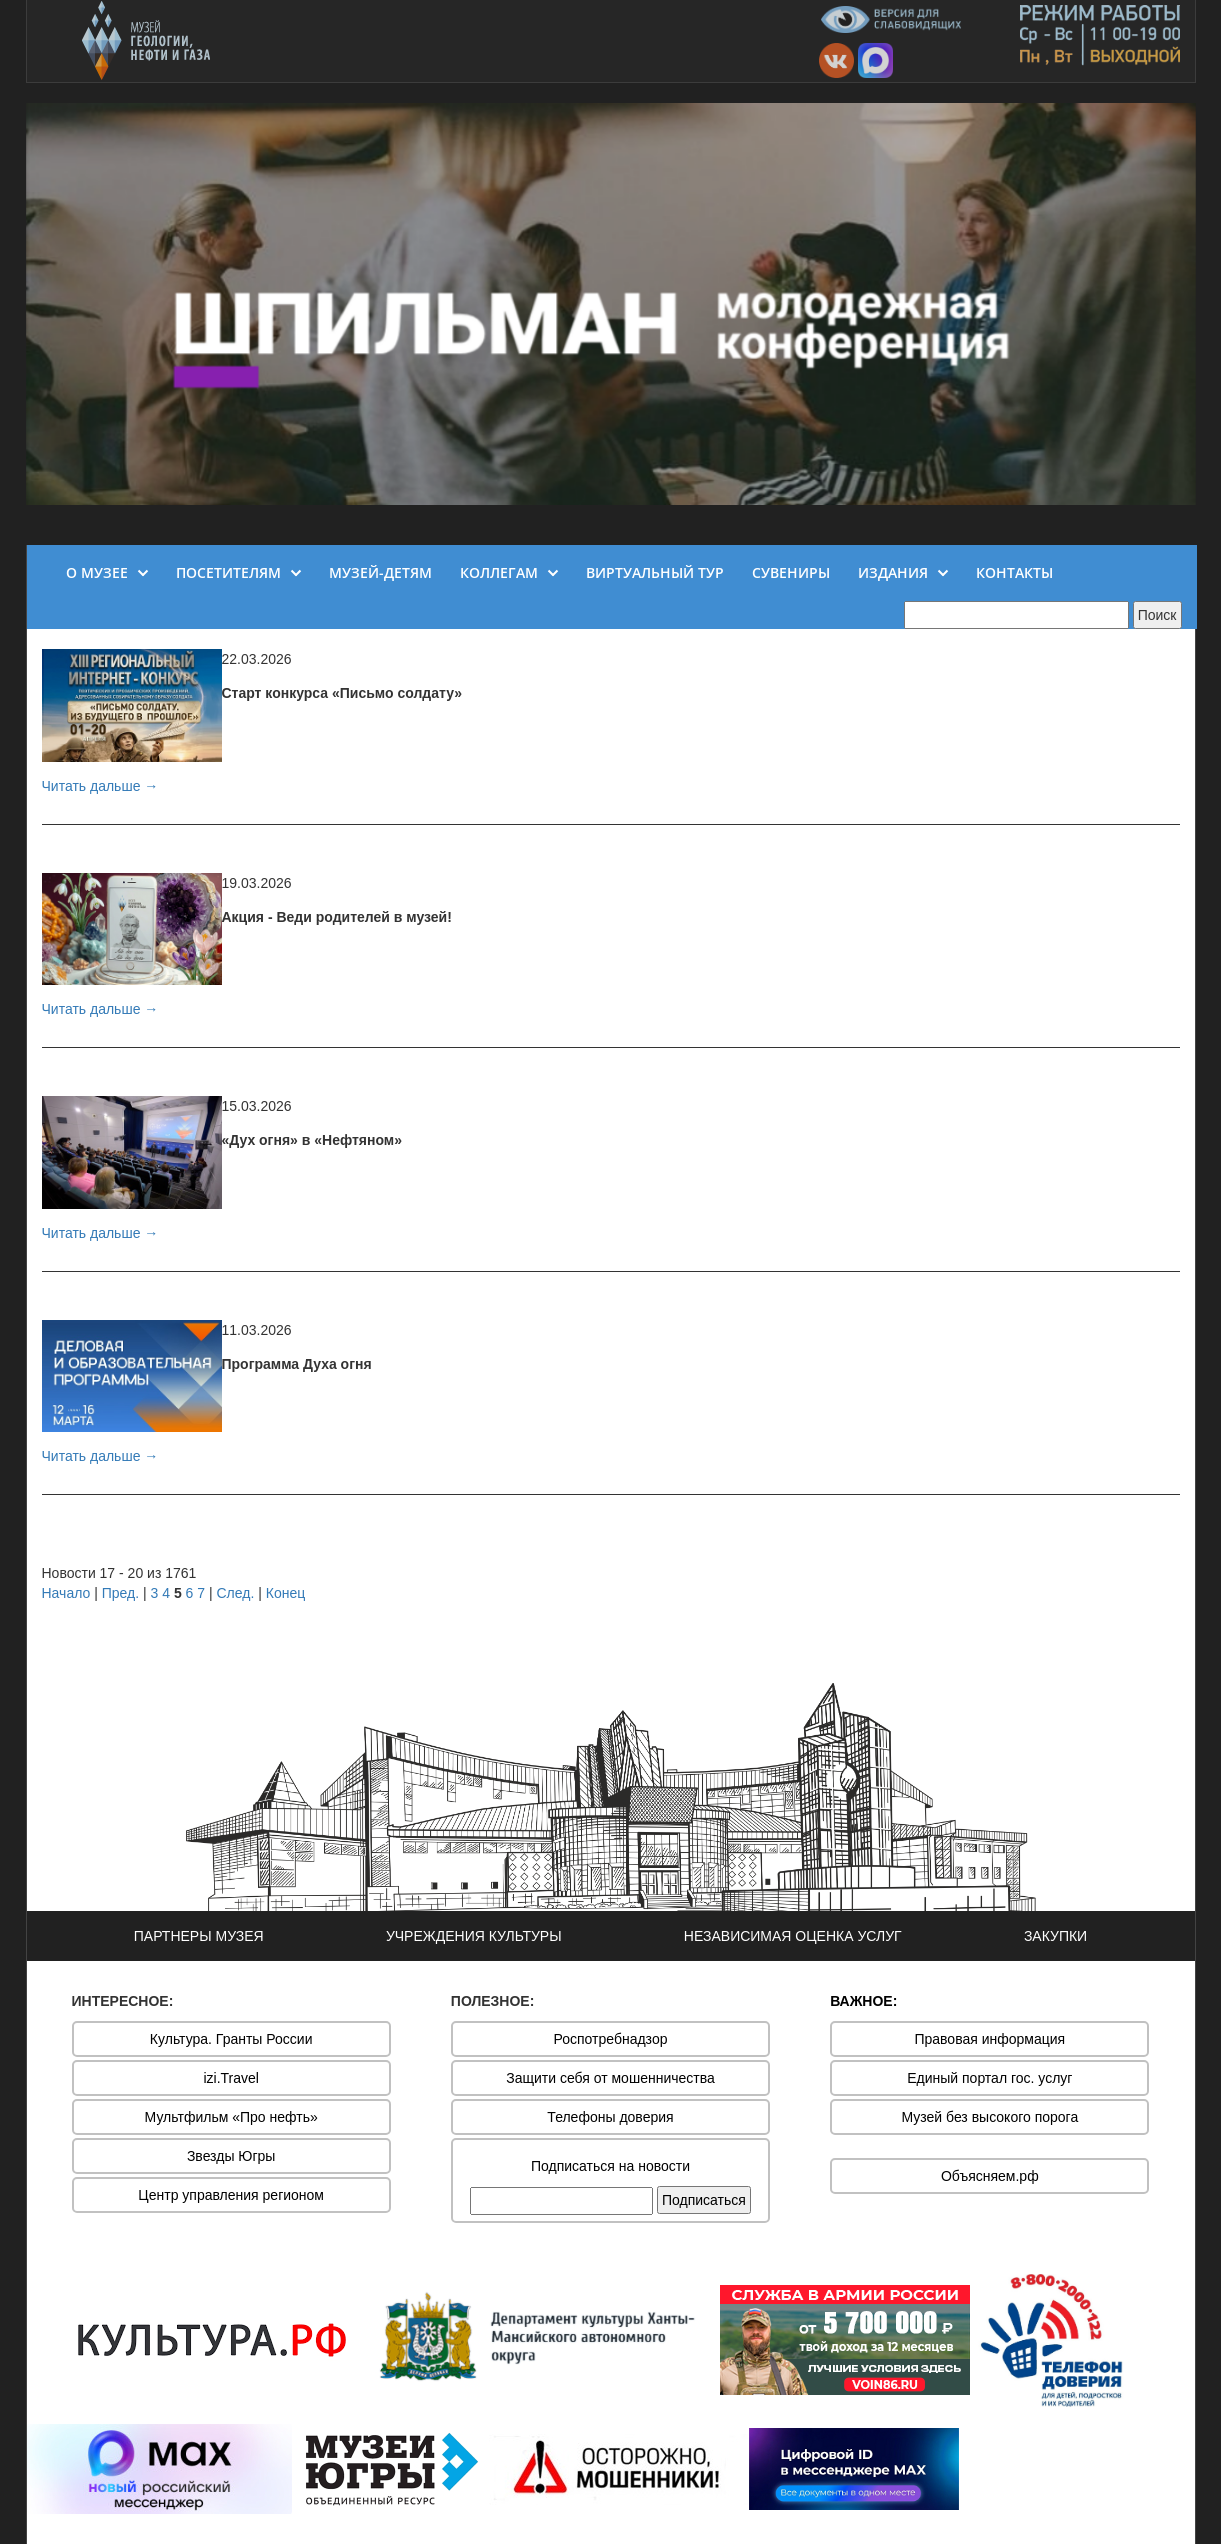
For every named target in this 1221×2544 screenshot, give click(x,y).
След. (235, 1593)
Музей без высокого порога (989, 2117)
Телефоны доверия (610, 2117)
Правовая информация (989, 2039)
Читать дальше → (100, 786)
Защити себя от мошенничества (610, 2078)
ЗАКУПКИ (1055, 1936)
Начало (66, 1593)
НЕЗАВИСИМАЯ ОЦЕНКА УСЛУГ (793, 1936)
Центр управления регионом (231, 2195)
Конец (285, 1593)
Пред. (120, 1593)
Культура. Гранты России (231, 2039)
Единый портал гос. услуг (989, 2078)
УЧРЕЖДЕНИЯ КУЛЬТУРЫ (474, 1936)
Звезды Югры (231, 2156)
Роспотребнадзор (611, 2039)
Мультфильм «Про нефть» (231, 2117)
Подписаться (704, 2200)
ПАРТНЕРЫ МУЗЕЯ (199, 1936)
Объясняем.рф (990, 2176)
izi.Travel (231, 2078)
